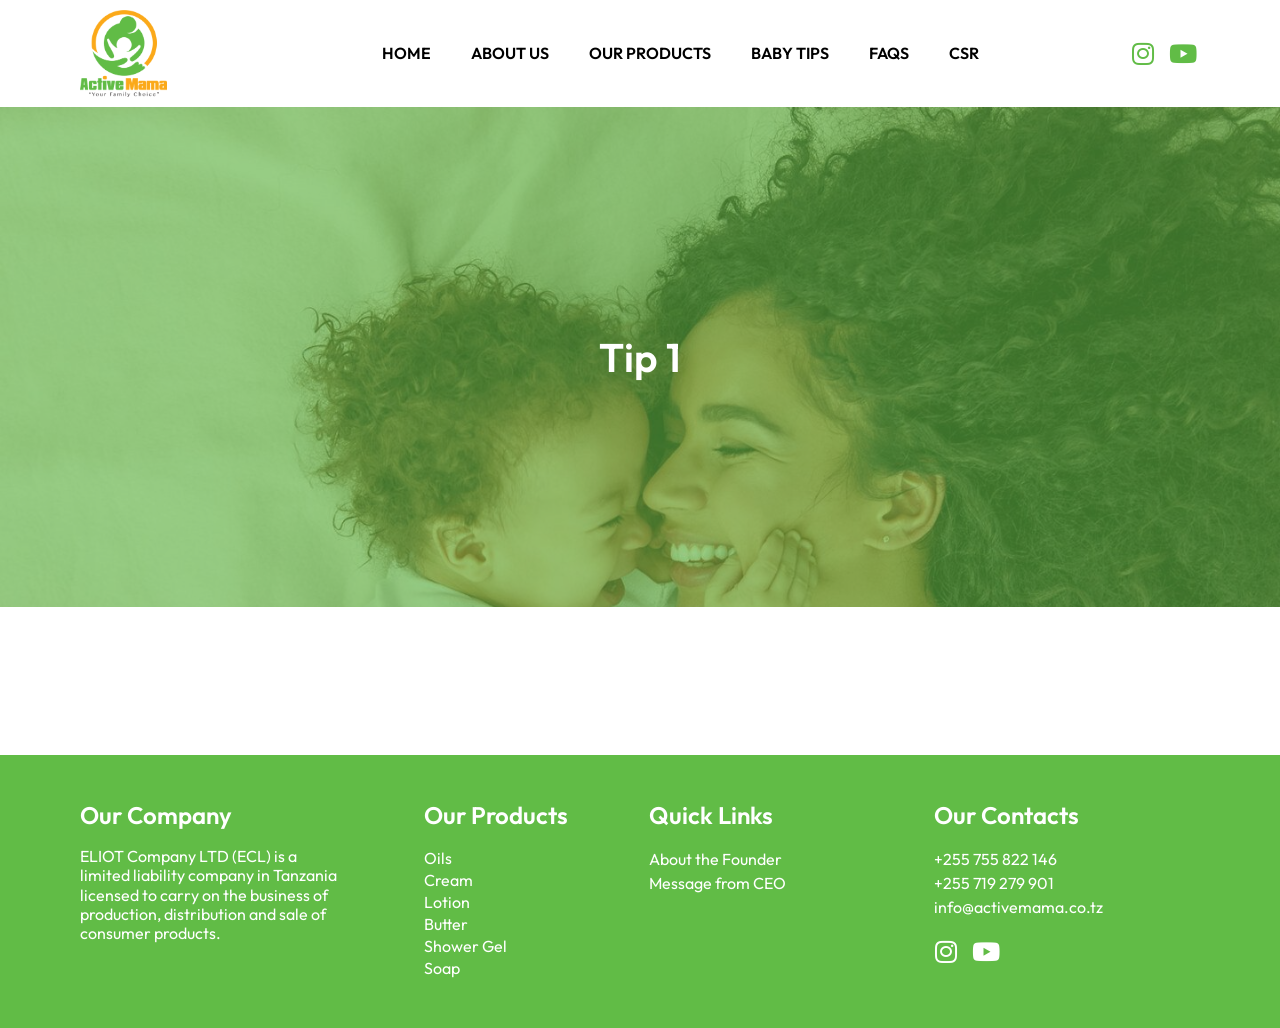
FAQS (889, 53)
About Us (510, 53)
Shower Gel (465, 946)
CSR (964, 53)
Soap (442, 968)
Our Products (650, 53)
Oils (438, 858)
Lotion (447, 902)
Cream (448, 880)
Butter (446, 924)
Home (406, 53)
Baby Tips (790, 53)
